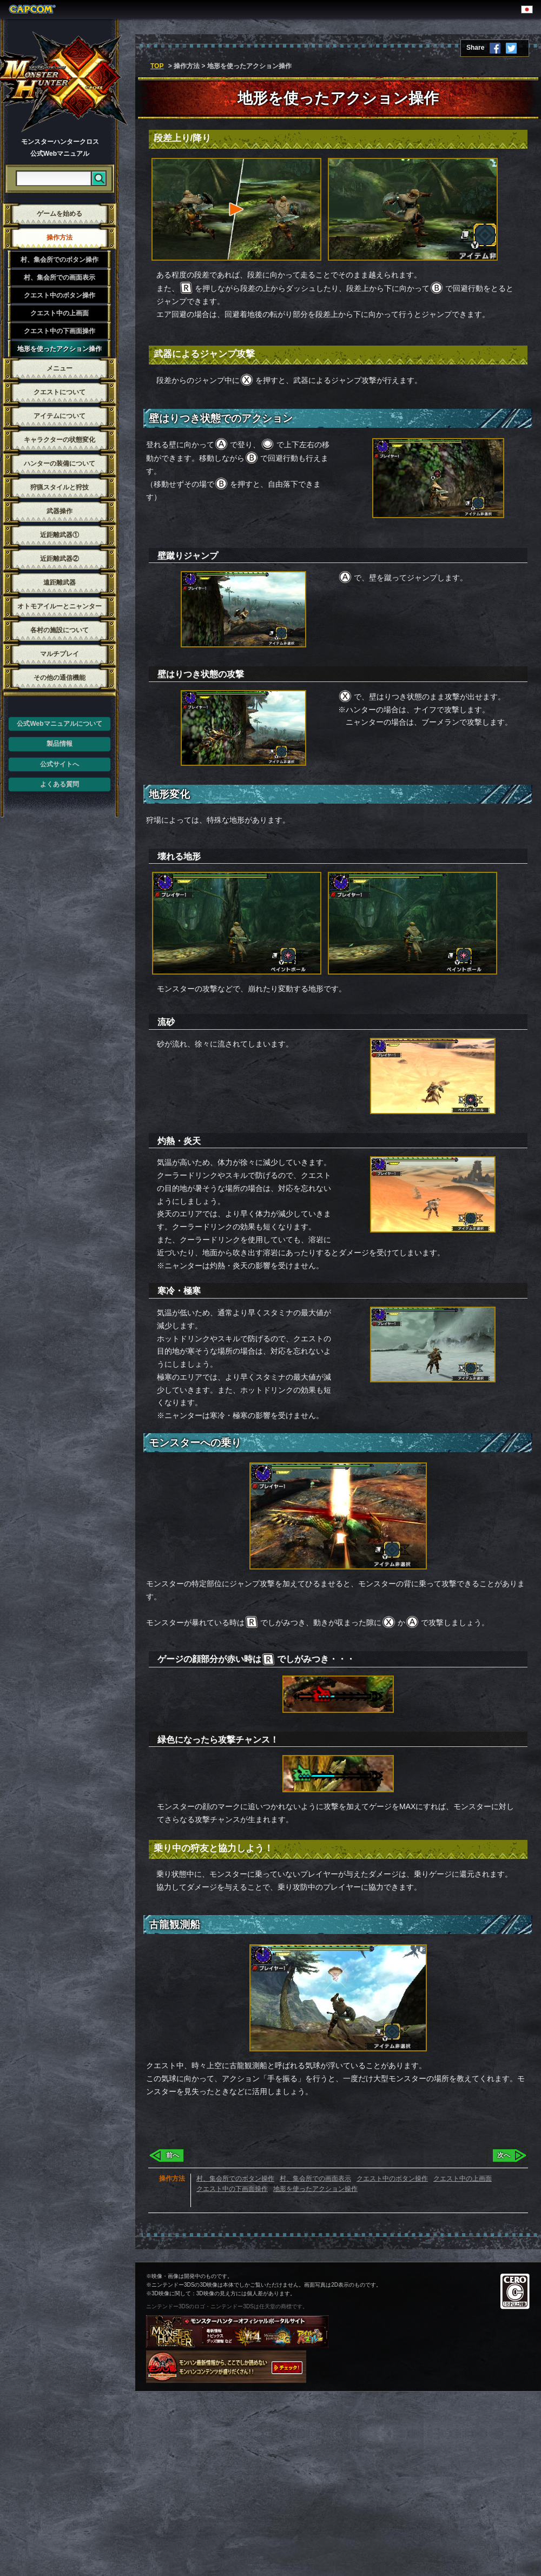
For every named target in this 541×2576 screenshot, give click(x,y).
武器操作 (59, 511)
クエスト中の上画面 (59, 313)
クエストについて (59, 392)
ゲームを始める (59, 213)
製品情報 (59, 743)
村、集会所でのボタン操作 (59, 259)
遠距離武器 (59, 582)
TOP (156, 66)
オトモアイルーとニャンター (59, 606)
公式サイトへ (59, 764)
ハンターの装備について (59, 463)
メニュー (59, 368)
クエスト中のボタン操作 (59, 295)
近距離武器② (59, 558)
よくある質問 (59, 784)
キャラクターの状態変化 (59, 439)
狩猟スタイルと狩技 (59, 487)
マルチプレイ (59, 654)
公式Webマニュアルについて (59, 723)
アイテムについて (59, 416)
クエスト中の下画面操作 (59, 331)
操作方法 (59, 237)
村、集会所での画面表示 (59, 277)
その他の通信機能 (59, 677)
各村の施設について (59, 630)
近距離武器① (59, 535)
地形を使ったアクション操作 (59, 349)
